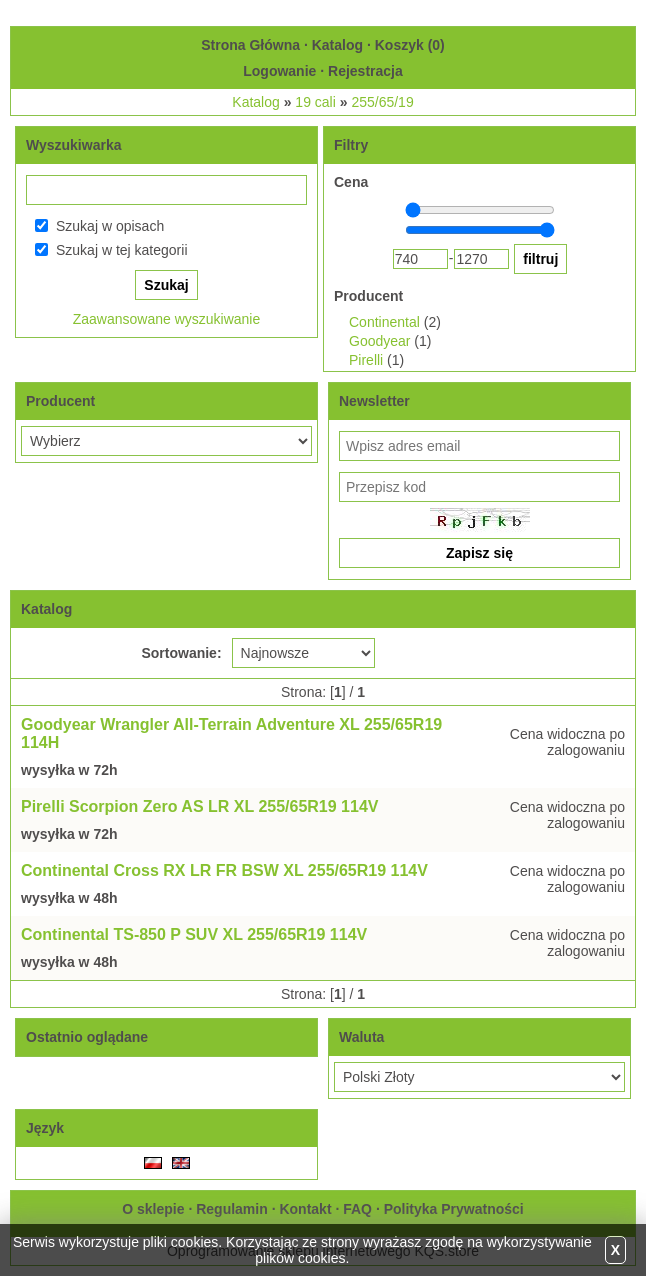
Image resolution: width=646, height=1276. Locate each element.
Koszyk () (410, 45)
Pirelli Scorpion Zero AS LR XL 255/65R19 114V (199, 806)
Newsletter (374, 401)
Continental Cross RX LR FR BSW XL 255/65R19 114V (224, 870)
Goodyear (379, 341)
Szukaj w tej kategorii (122, 250)
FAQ (357, 1209)
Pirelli (366, 360)
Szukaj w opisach (110, 226)
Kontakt (305, 1209)
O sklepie (153, 1209)
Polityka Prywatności (454, 1209)
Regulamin (232, 1209)
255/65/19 (382, 102)
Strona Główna (250, 45)
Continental (384, 322)
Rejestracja (365, 71)
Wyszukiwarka (73, 145)
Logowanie (279, 71)
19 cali (315, 102)
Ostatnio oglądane (87, 1037)
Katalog (337, 45)
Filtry (351, 145)
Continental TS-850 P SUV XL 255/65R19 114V (194, 934)
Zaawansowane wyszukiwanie (167, 319)
